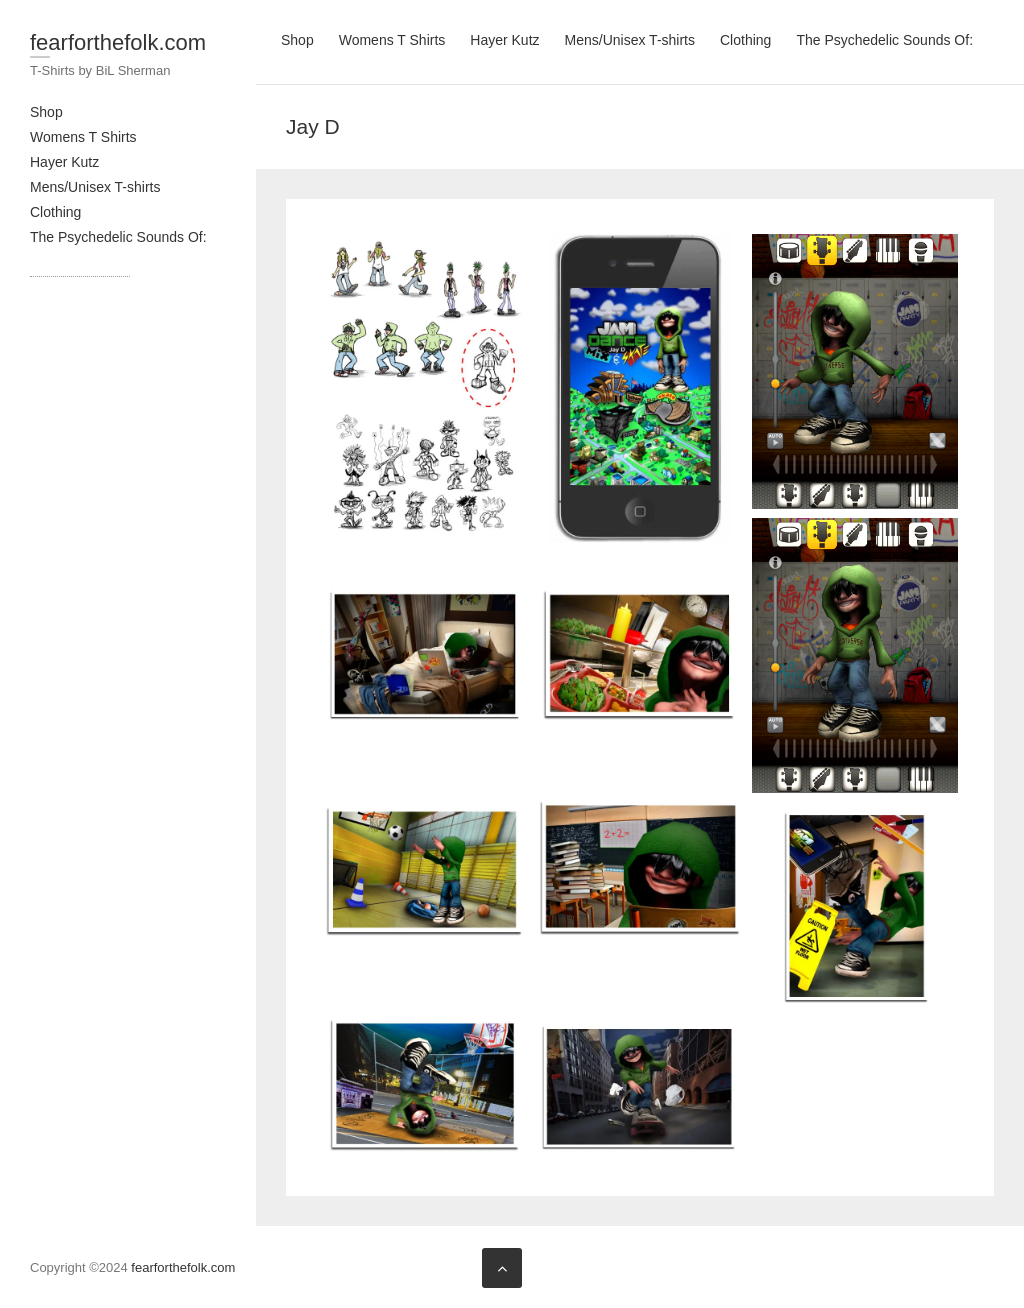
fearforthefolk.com (118, 42)
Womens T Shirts (83, 137)
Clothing (55, 212)
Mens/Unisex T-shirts (95, 187)
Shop (46, 112)
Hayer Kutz (64, 162)
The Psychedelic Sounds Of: (118, 237)
